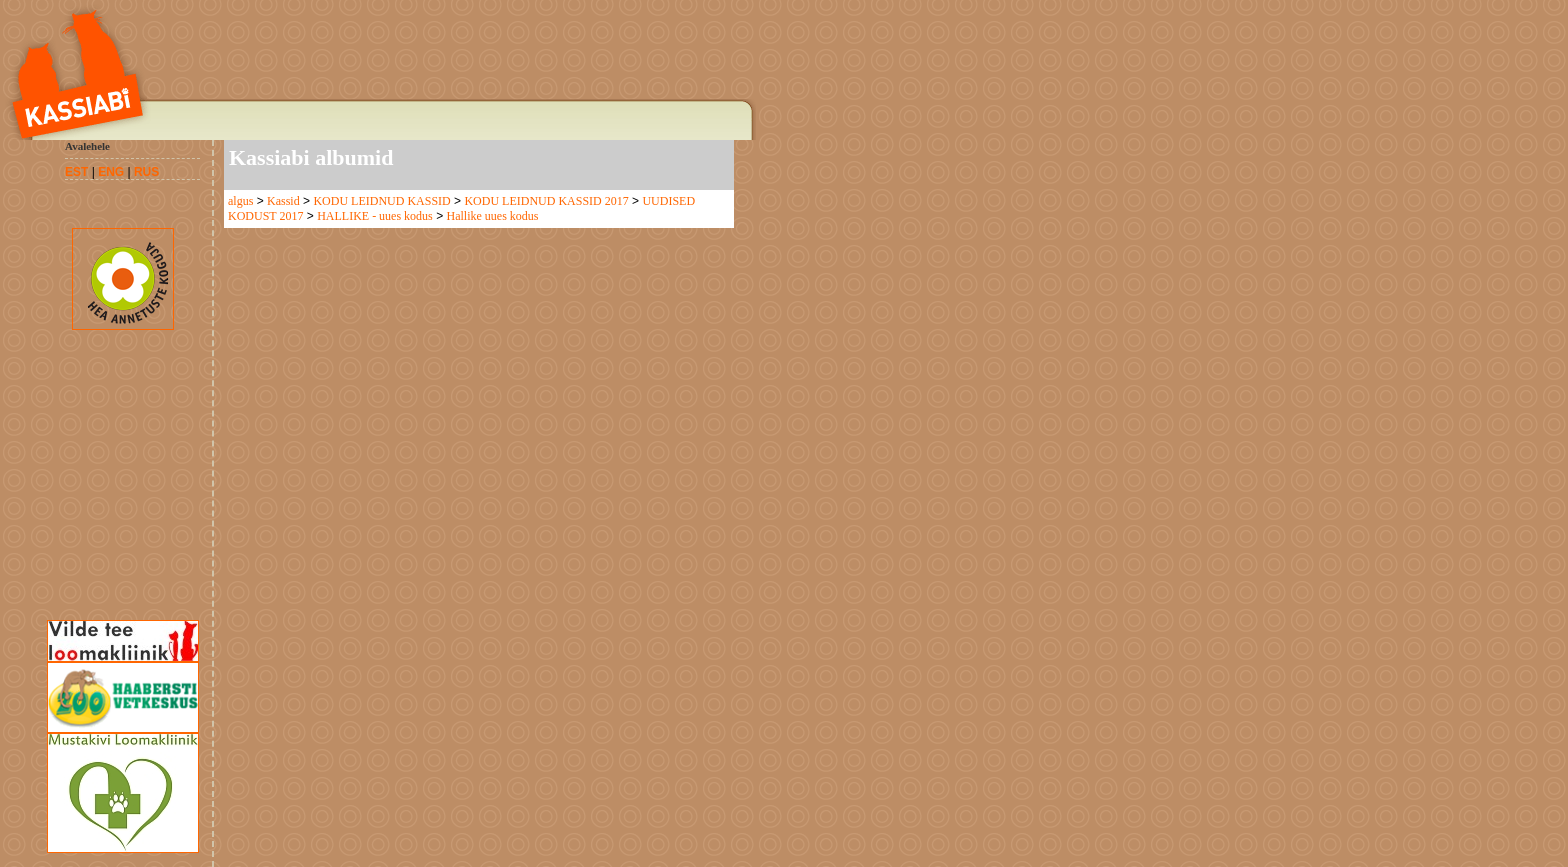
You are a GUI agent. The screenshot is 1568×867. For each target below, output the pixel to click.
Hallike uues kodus (492, 216)
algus (240, 201)
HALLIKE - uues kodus (375, 216)
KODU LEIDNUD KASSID (381, 201)
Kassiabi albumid (311, 157)
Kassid (283, 201)
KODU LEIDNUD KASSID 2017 (546, 201)
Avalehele (87, 146)
